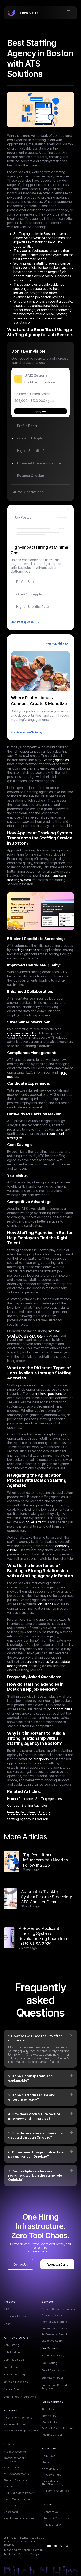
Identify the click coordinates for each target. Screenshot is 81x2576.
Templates (11, 2486)
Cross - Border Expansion (58, 2309)
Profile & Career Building (58, 2428)
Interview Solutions (16, 2316)
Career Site (11, 2389)
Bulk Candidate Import (19, 2492)
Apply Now (40, 411)
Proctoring (11, 2505)
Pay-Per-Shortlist (15, 2424)
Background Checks (55, 2328)
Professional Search (55, 2334)
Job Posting (12, 2345)
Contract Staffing (53, 2315)
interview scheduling (22, 1033)
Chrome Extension (16, 2382)
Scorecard (11, 2511)
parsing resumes (24, 950)
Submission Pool (52, 2377)
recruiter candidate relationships (33, 1333)
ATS (6, 2309)
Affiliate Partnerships (55, 2490)
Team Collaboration (17, 2499)
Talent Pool (11, 2367)
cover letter (34, 1522)
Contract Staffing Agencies (27, 1805)
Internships (49, 2415)
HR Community (51, 2474)
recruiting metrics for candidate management (38, 1663)
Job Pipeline (12, 2352)
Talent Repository (53, 2355)
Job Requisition (14, 2359)
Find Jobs (48, 2409)
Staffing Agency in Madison (27, 1819)
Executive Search (53, 2340)
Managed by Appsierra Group (23, 2549)
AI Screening (12, 2467)
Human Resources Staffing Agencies (34, 1799)
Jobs (7, 2323)
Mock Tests (49, 2422)
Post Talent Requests (18, 2417)
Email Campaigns (53, 2370)
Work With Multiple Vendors (22, 2430)
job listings (46, 1604)
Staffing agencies (56, 760)
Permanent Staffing (54, 2321)
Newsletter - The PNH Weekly (52, 2483)
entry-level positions (46, 1394)
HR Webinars (50, 2468)
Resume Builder (52, 2434)
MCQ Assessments (16, 2473)
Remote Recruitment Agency (28, 1812)
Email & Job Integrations (20, 2396)
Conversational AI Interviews (15, 2459)
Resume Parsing (14, 2374)
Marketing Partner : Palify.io (22, 2554)
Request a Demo (57, 2264)
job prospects (38, 1759)
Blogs (45, 2462)
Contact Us (20, 2264)
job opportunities (59, 1709)
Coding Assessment (17, 2480)
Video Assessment (16, 2451)
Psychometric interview (19, 2518)
